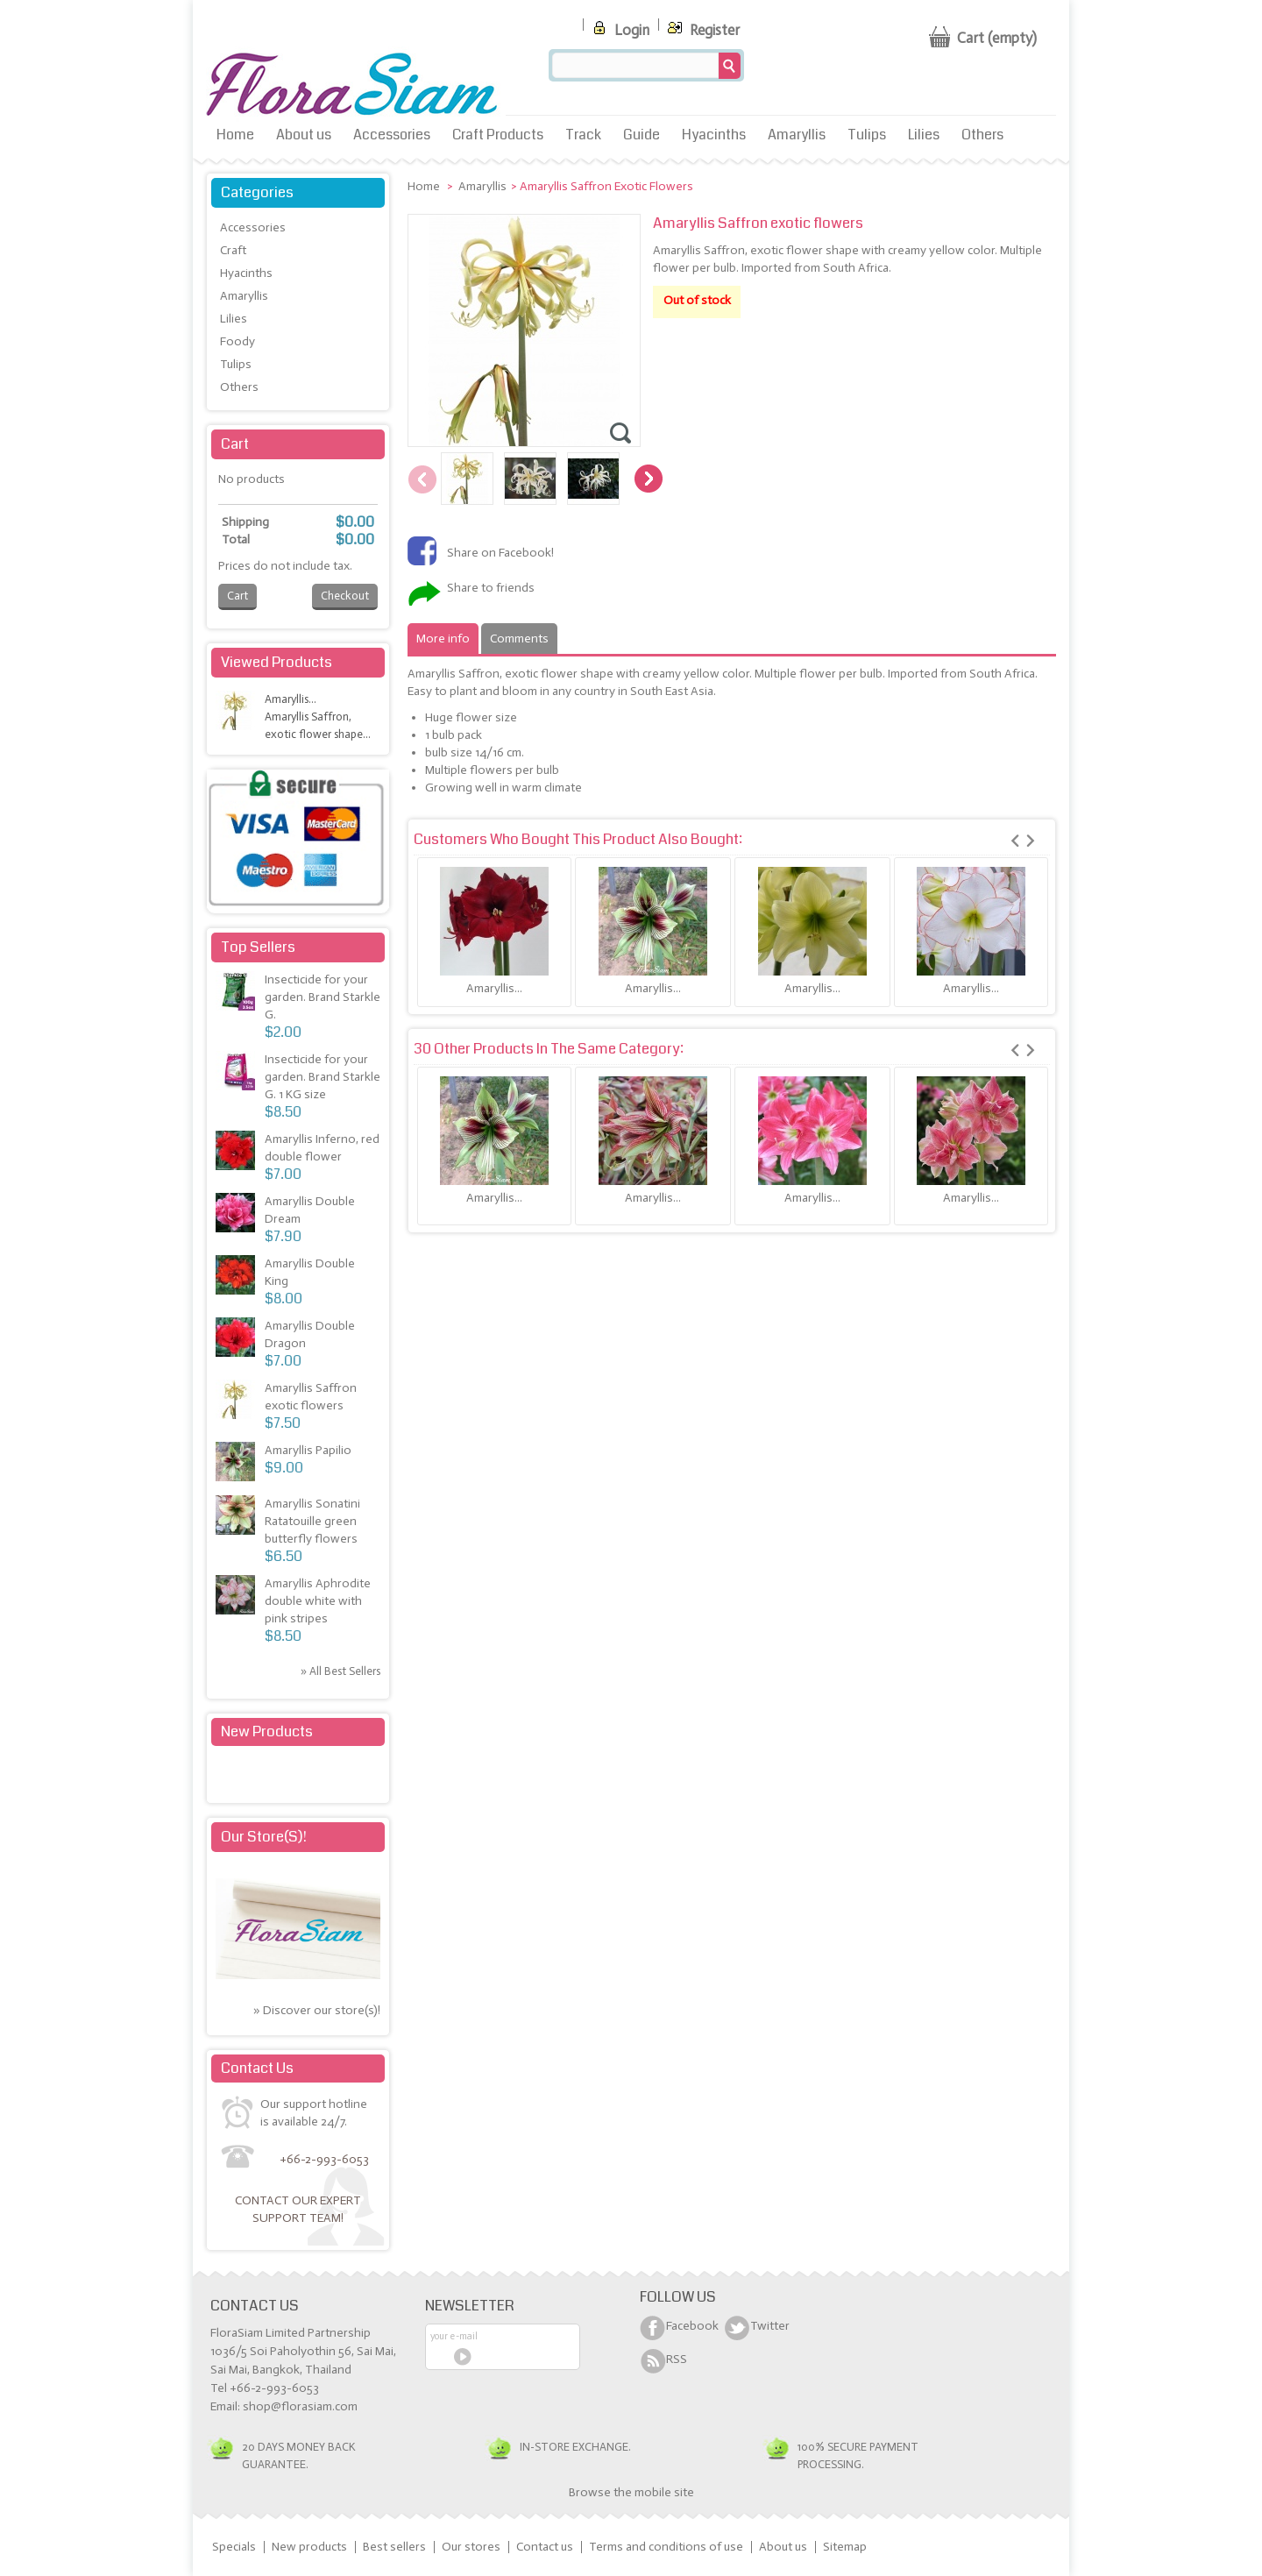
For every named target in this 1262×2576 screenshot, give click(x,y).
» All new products (334, 1775)
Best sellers (394, 2546)
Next (648, 479)
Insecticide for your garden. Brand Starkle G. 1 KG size (322, 1077)
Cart (235, 444)
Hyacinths (714, 134)
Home (235, 134)
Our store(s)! (264, 1837)
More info (443, 638)
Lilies (923, 134)
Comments (519, 638)
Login (618, 27)
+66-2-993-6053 (324, 2159)
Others (982, 134)
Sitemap (845, 2546)
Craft (233, 250)
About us (303, 134)
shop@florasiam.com (300, 2406)
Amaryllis (797, 134)
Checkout (345, 595)
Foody (237, 341)
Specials (234, 2546)
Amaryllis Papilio (308, 1450)
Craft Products (497, 134)
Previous (422, 479)
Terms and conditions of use (666, 2546)
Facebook (692, 2325)
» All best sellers (340, 1671)
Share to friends (491, 587)
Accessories (391, 134)
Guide (641, 134)
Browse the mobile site (631, 2492)
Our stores (471, 2546)
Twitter (770, 2325)
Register (701, 27)
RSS (676, 2359)
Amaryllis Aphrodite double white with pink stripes (318, 1601)
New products (267, 1731)
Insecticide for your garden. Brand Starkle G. (322, 997)
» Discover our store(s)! (316, 2010)
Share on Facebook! (500, 552)
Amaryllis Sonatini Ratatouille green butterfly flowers (312, 1521)
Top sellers (258, 947)
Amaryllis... (494, 988)
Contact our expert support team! (298, 2209)
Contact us (544, 2546)
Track (583, 134)
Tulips (866, 134)
